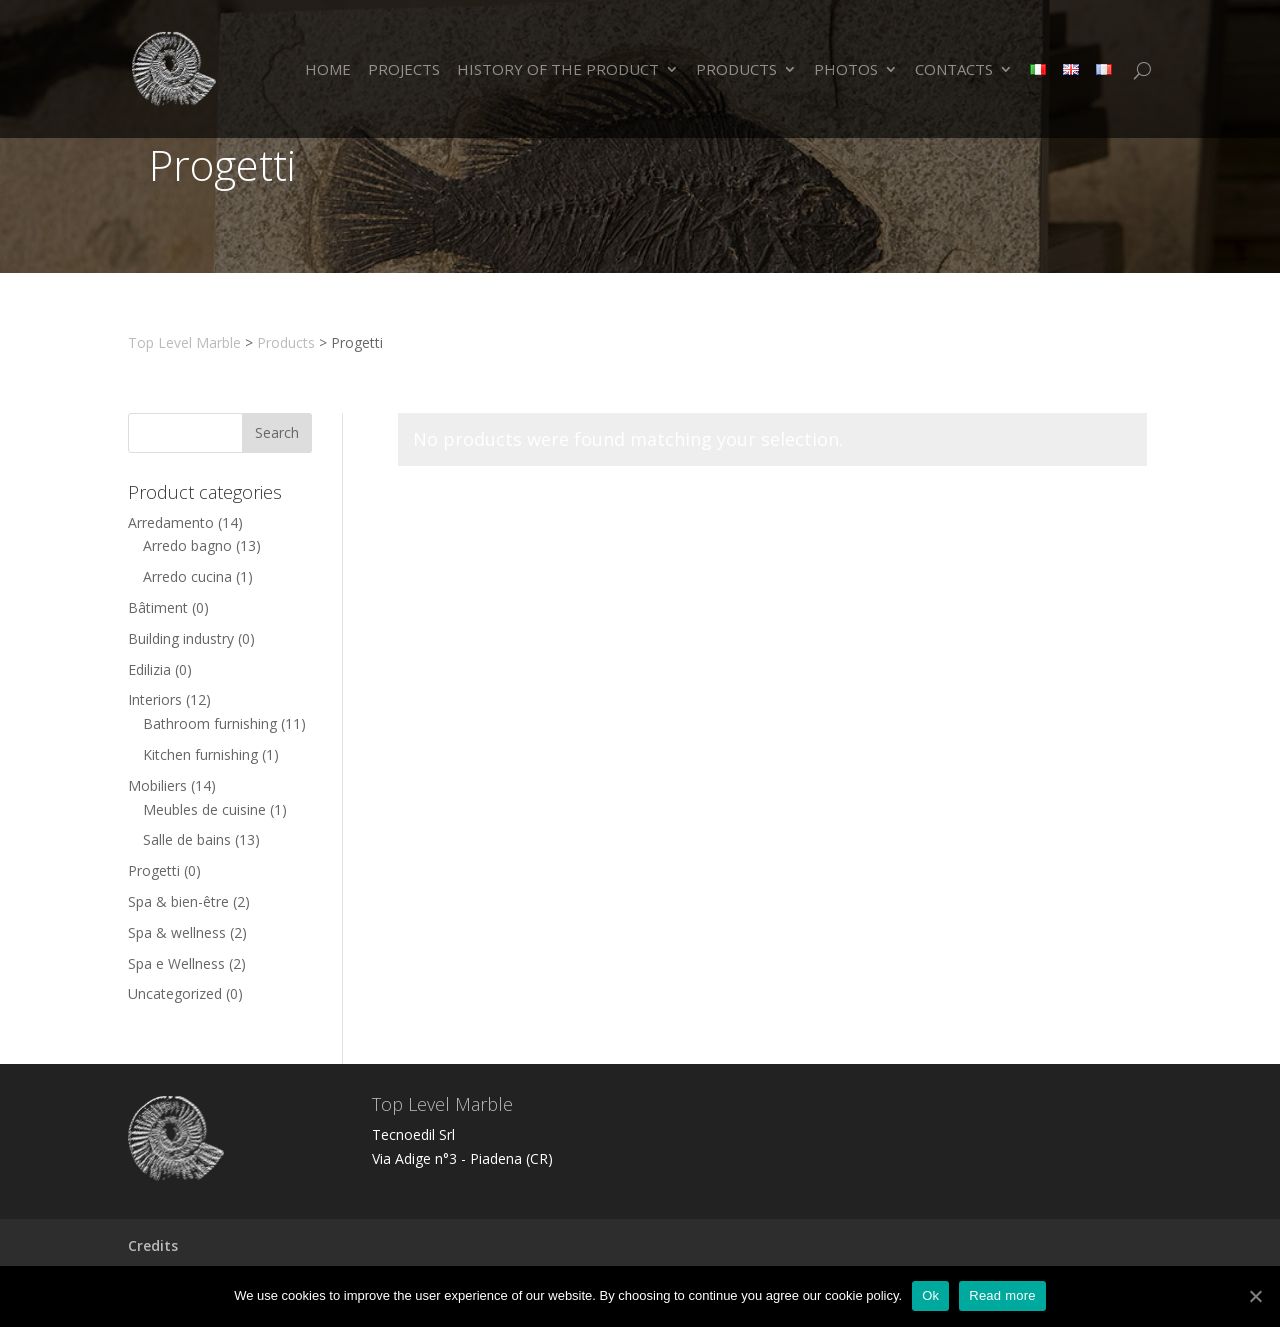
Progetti (154, 870)
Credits (153, 1245)
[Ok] (1255, 1296)
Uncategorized (175, 993)
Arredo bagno (187, 545)
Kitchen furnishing (200, 754)
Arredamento (171, 522)
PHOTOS (846, 70)
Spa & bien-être (178, 901)
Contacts (954, 70)
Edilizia (149, 669)
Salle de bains (187, 839)
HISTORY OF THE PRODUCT (558, 70)
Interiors (155, 699)
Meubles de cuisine (204, 809)
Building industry (181, 638)
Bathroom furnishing (210, 723)
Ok (930, 1295)
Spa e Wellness (176, 963)
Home (328, 70)
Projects (404, 70)
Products (736, 70)
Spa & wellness (177, 932)
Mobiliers (157, 785)
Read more (1002, 1295)
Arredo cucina (187, 576)
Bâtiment (158, 607)
